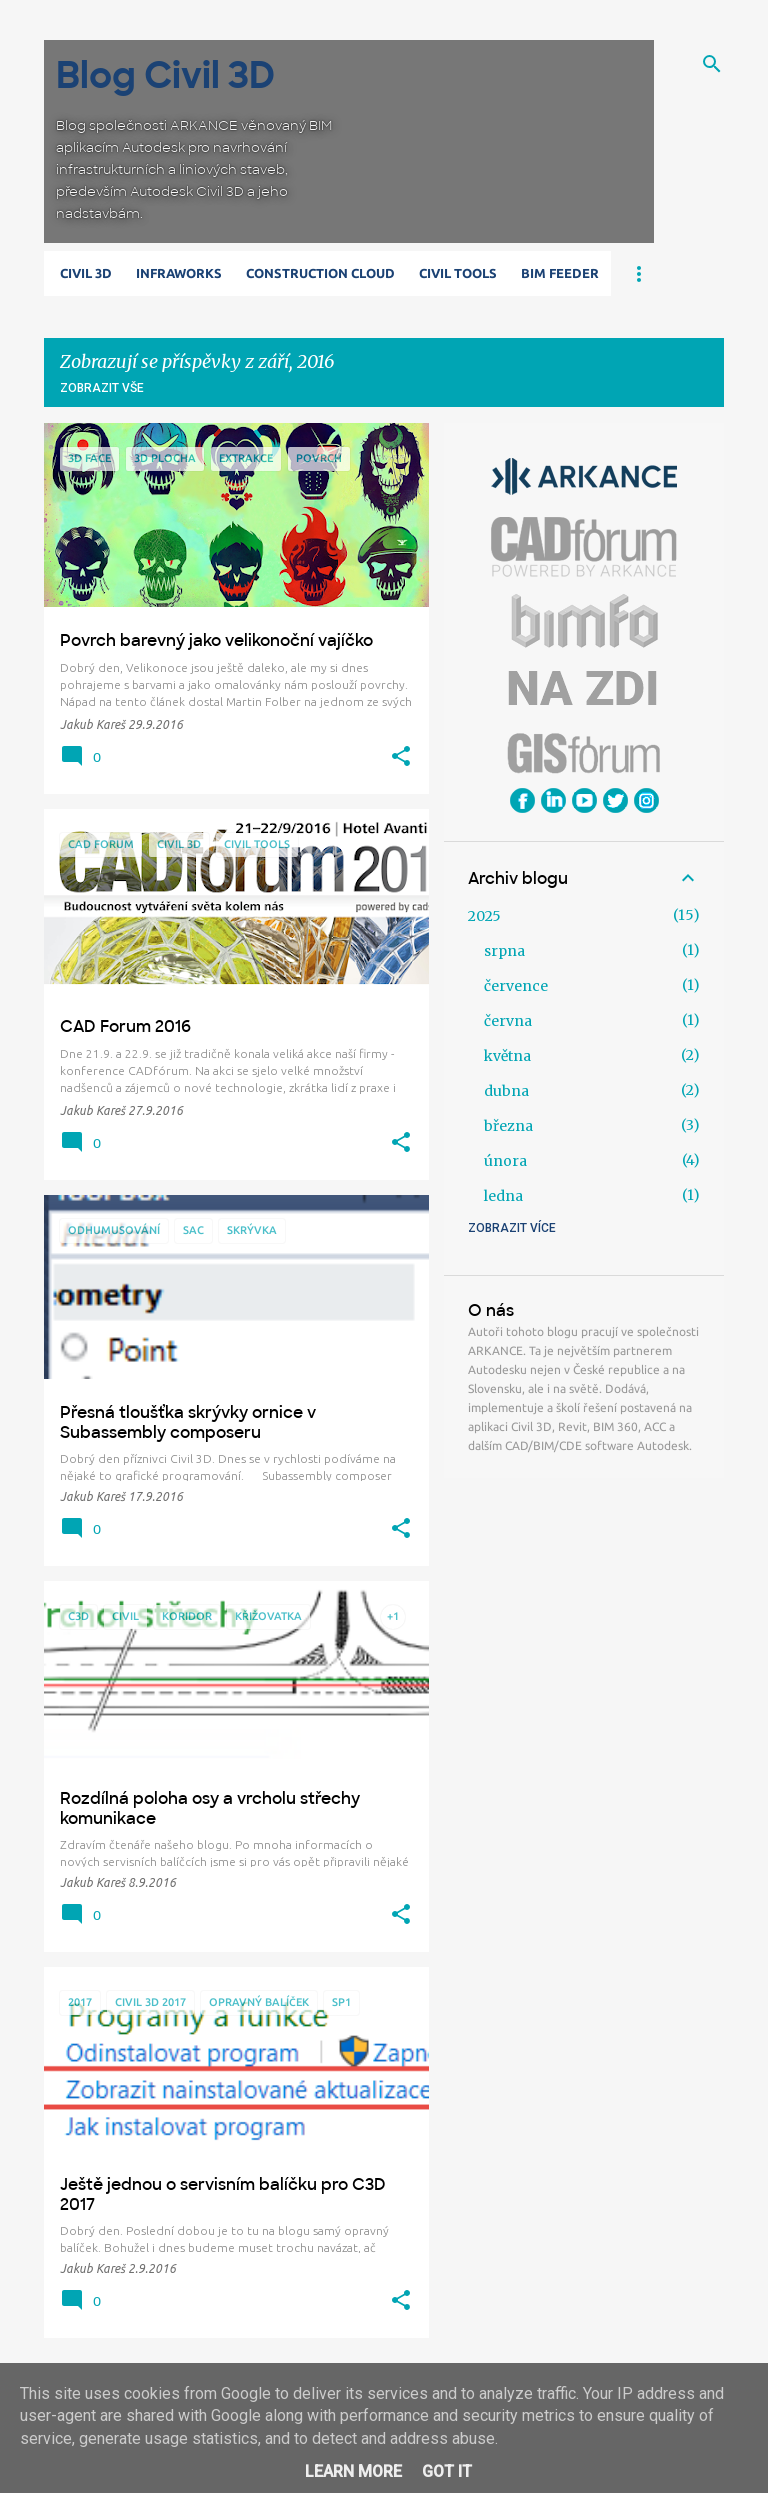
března (508, 1126)
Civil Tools (458, 273)
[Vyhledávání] (712, 64)
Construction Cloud (320, 273)
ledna (503, 1196)
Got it (447, 2471)
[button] (401, 757)
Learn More (353, 2471)
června (508, 1021)
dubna (506, 1091)
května (507, 1056)
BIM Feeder (560, 273)
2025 (484, 916)
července (516, 986)
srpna (504, 951)
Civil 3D (86, 273)
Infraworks (179, 273)
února (505, 1161)
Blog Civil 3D (165, 75)
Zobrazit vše (102, 388)
